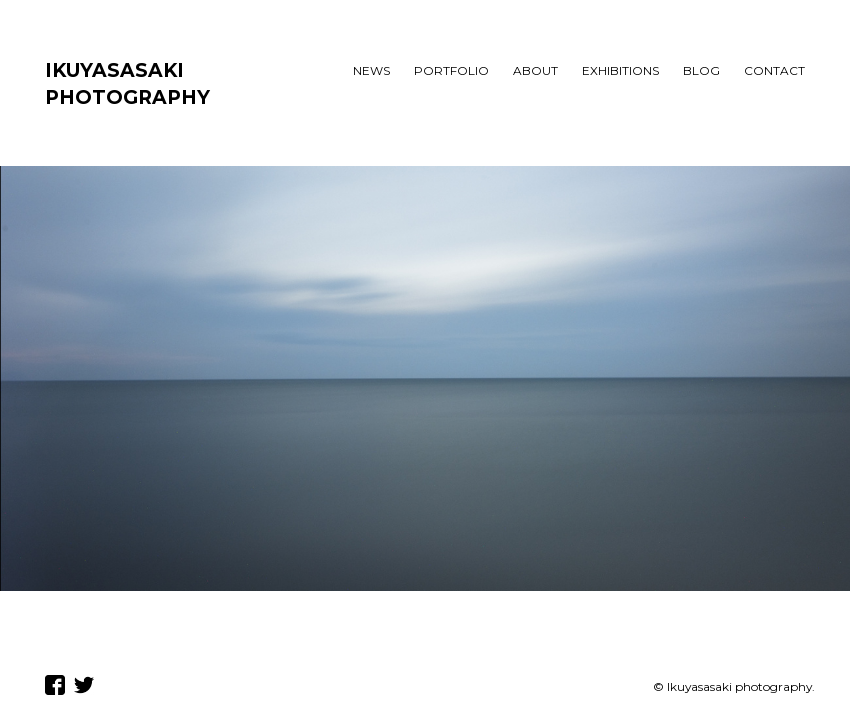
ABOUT (535, 70)
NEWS (371, 70)
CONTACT (774, 70)
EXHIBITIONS (620, 70)
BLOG (701, 70)
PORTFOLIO (451, 70)
